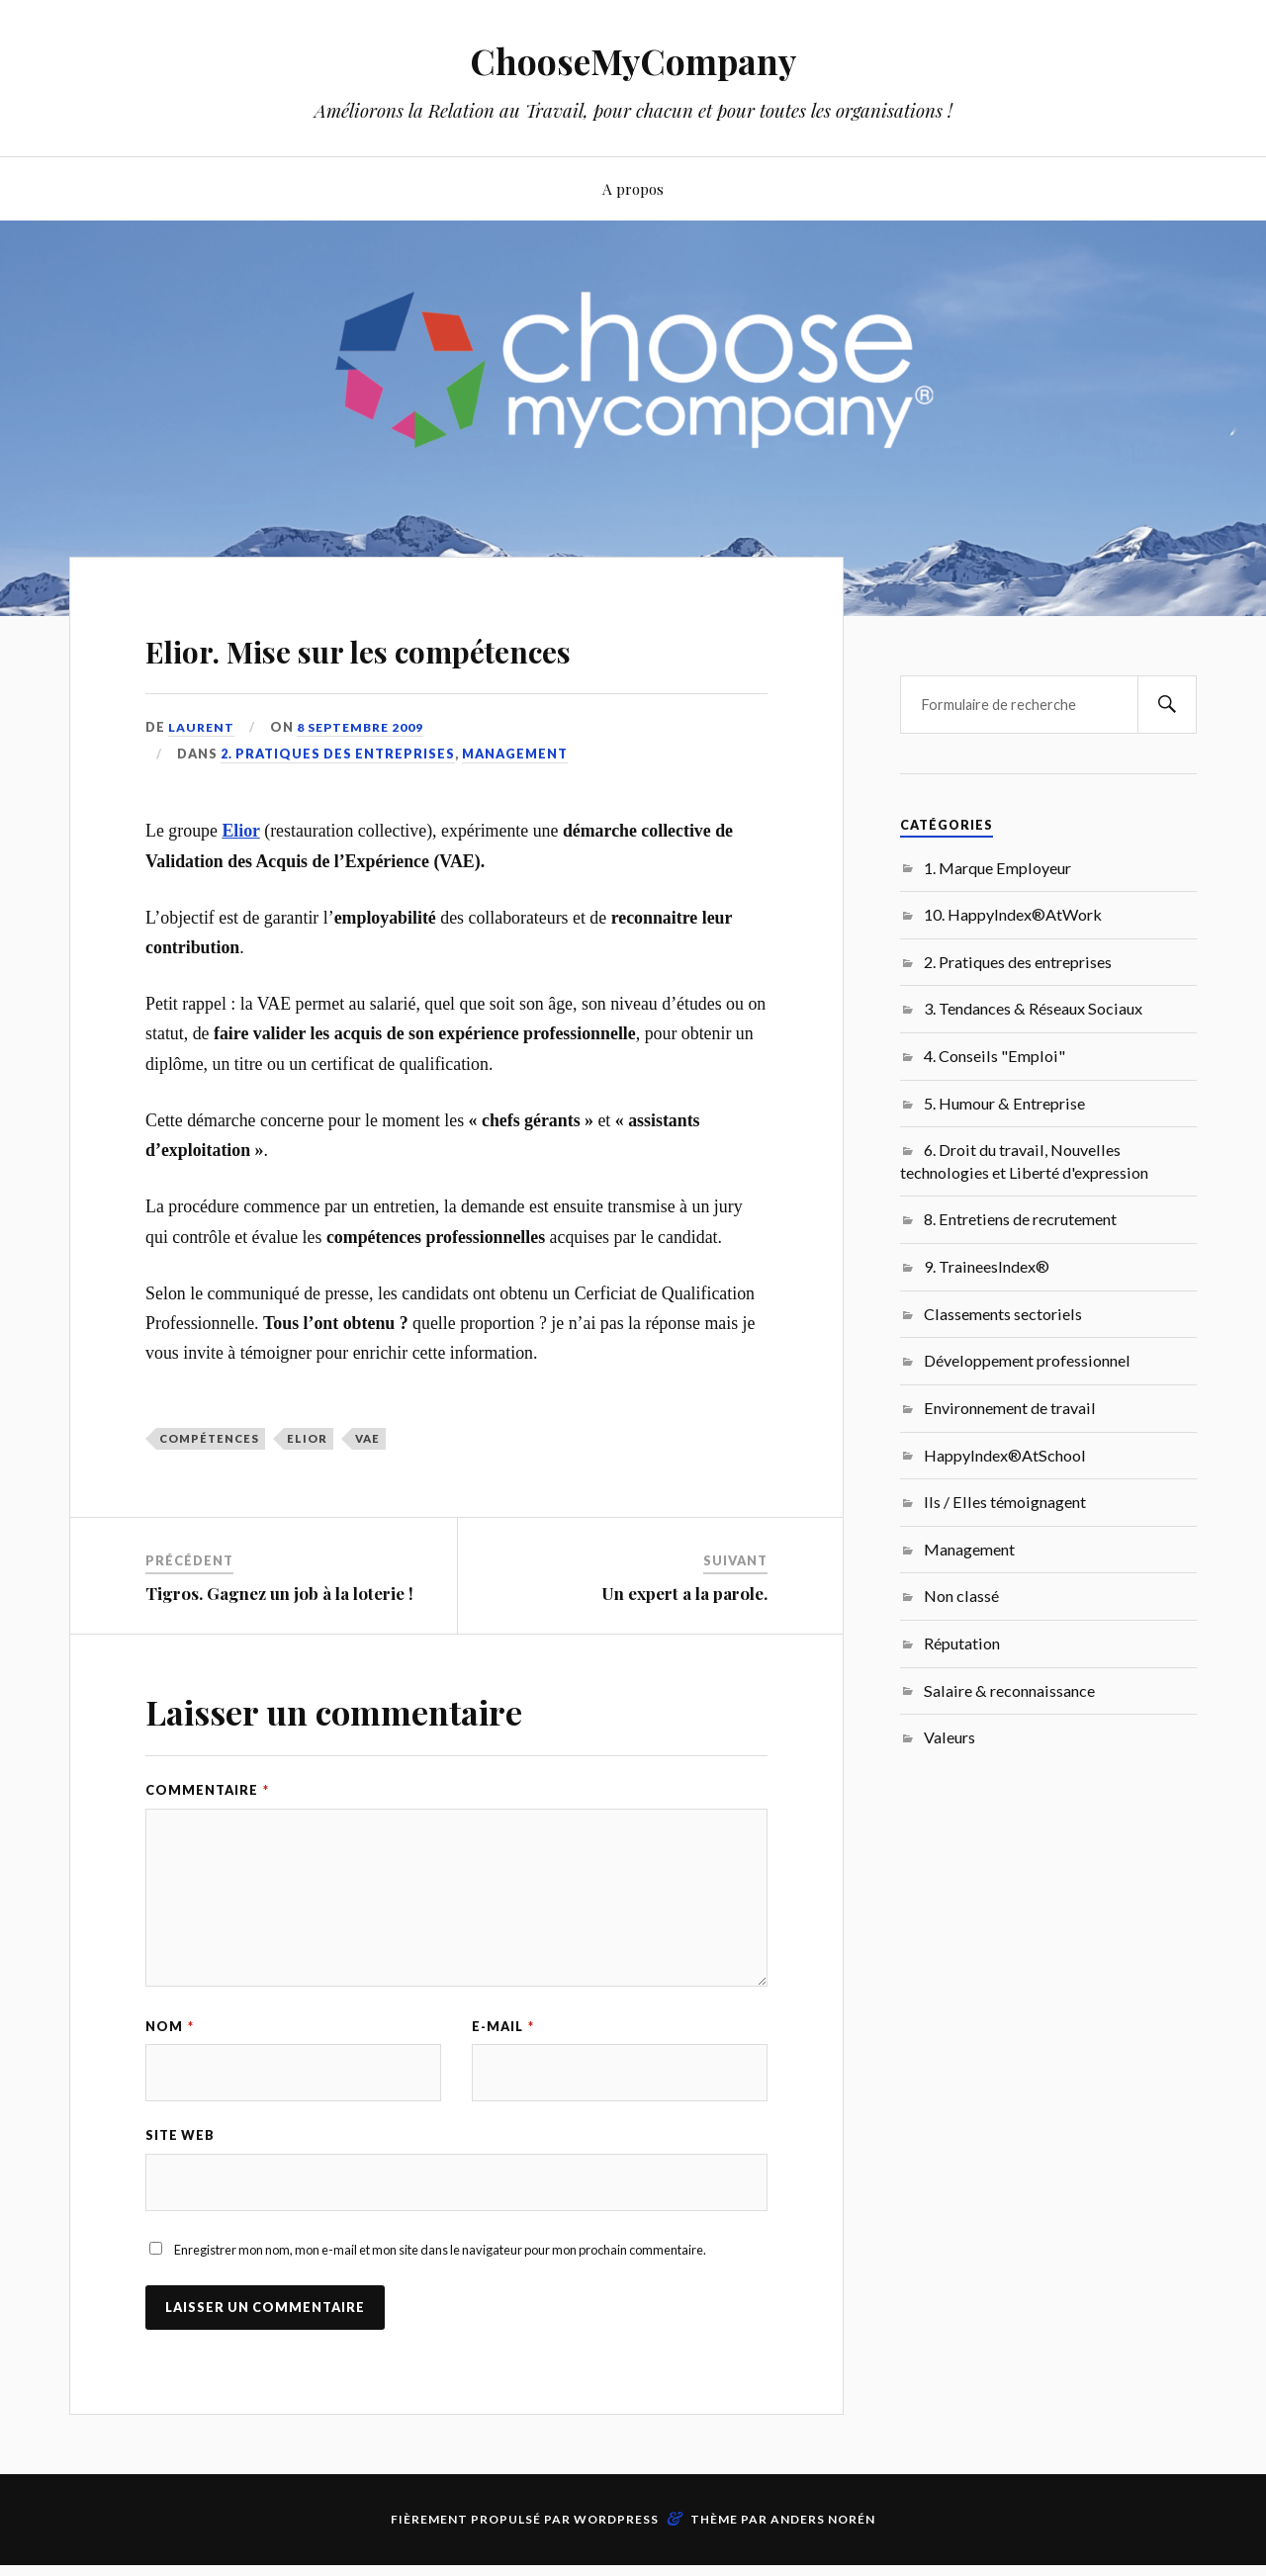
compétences (209, 1494)
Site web (180, 2194)
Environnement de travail (1010, 1407)
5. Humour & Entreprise (1004, 1103)
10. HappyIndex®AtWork (1013, 914)
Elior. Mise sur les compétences (324, 673)
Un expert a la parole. (684, 1649)
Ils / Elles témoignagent (1005, 1501)
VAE (367, 1494)
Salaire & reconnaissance (1009, 1690)
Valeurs (949, 1737)
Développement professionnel (1027, 1360)
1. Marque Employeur (997, 867)
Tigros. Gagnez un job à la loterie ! (279, 1649)
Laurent (202, 784)
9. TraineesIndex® (986, 1266)
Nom (169, 2083)
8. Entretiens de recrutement (1020, 1218)
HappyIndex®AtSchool (1005, 1455)
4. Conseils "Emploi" (994, 1055)
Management (515, 810)
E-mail (503, 2083)
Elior (240, 888)
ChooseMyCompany (633, 60)
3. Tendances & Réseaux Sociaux (1033, 1008)
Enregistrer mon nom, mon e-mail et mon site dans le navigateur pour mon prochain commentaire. (440, 2310)
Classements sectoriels (1003, 1313)
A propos (633, 188)
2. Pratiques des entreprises (338, 810)
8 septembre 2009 (365, 784)
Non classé (961, 1595)
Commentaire (207, 1847)
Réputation (962, 1643)
